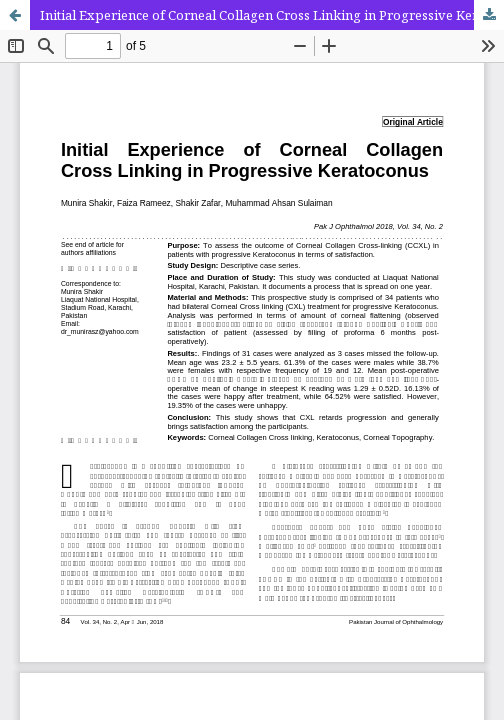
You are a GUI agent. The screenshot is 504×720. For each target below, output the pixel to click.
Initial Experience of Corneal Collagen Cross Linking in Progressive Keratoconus (272, 15)
